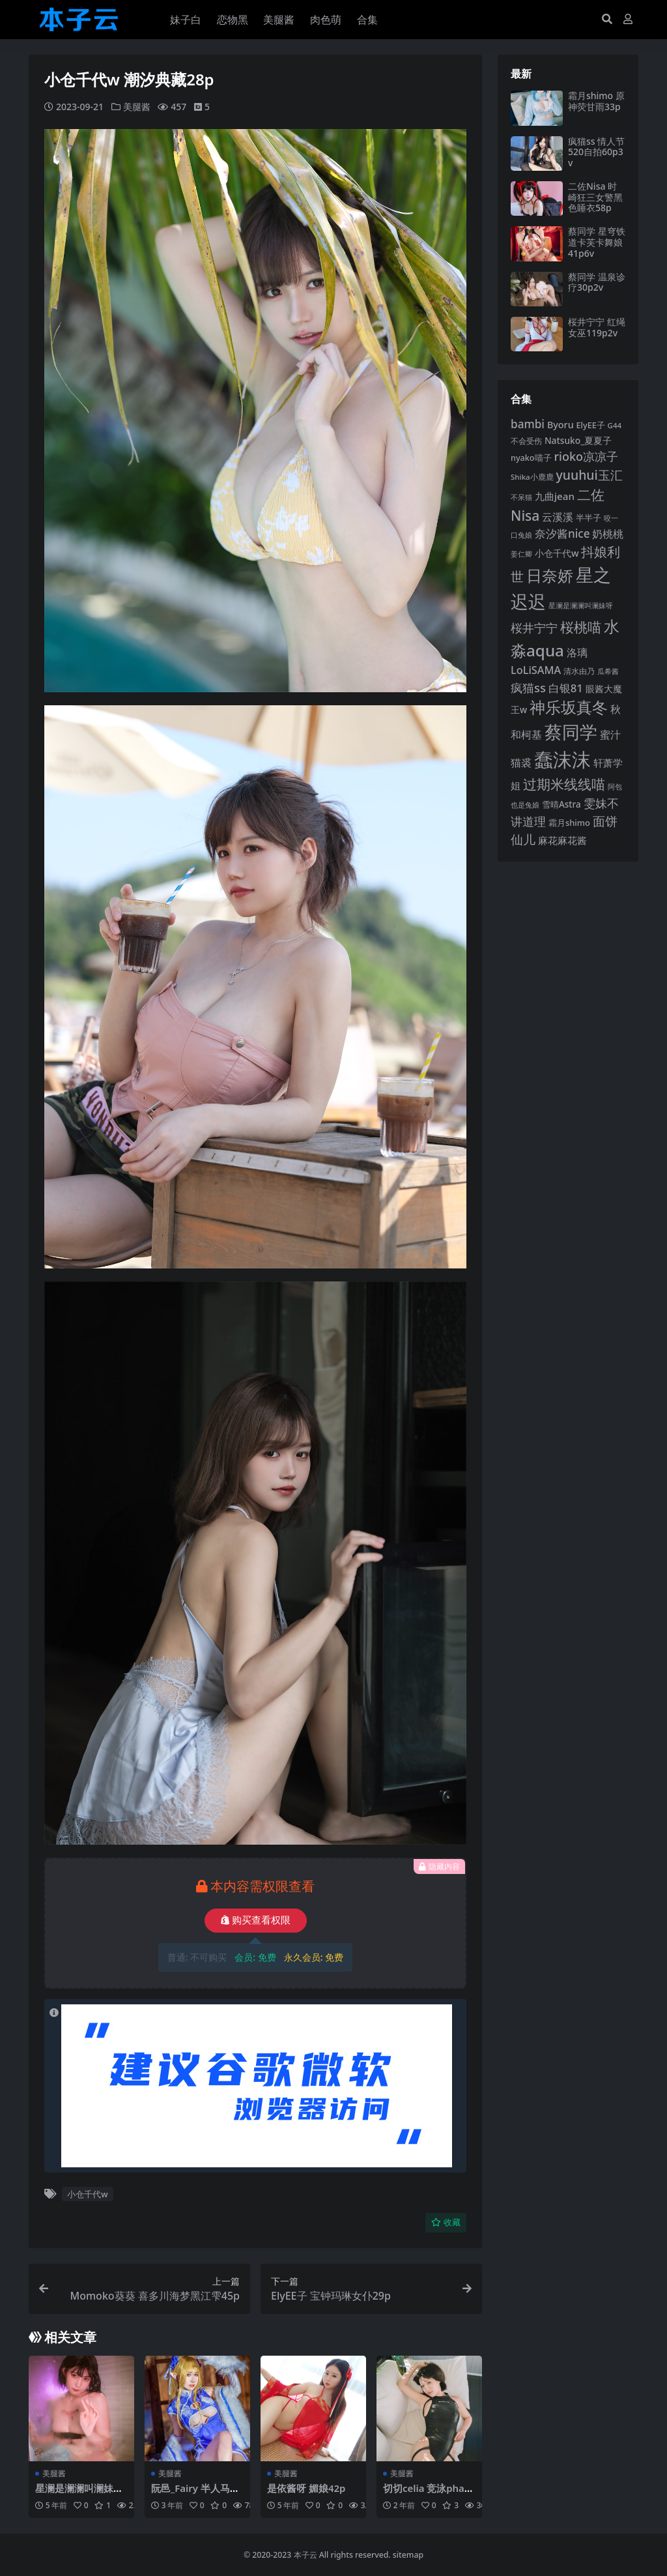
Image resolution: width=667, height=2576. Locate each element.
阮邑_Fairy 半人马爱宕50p (195, 2493)
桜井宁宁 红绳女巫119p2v (596, 327)
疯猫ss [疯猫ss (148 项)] (528, 687)
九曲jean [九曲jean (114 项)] (555, 496)
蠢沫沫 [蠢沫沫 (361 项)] (562, 759)
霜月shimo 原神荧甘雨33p (596, 101)
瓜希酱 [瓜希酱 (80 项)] (608, 671)
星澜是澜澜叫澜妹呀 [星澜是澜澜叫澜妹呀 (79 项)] (580, 605)
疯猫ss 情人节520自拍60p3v (596, 152)
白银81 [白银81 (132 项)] (565, 688)
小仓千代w (87, 2194)
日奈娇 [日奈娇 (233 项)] (549, 575)
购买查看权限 (256, 1920)
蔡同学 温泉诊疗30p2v (596, 282)
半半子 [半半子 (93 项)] (588, 517)
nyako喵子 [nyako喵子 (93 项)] (531, 457)
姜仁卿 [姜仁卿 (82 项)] (521, 554)
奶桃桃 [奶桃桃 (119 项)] (607, 534)
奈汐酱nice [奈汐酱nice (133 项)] (562, 533)
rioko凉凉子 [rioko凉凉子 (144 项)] (586, 456)
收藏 (446, 2222)
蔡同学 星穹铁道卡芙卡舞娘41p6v (596, 242)
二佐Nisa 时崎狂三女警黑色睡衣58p (595, 197)
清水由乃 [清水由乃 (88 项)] (579, 671)
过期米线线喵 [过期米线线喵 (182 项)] (564, 784)
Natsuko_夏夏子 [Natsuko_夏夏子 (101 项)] (578, 440)
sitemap (408, 2554)
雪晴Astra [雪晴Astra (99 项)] (561, 804)
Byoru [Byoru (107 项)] (560, 424)
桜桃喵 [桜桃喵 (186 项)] (580, 626)
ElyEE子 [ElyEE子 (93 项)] (590, 425)
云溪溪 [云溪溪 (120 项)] (557, 517)
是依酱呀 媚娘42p (306, 2487)
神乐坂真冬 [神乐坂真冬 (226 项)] (569, 707)
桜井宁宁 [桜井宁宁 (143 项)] (534, 628)
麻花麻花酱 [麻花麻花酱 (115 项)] (562, 840)
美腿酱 (136, 106)
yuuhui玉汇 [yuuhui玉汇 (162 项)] (589, 475)
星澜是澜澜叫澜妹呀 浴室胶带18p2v (79, 2493)
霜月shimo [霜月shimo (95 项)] (569, 822)
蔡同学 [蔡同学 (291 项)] (571, 732)
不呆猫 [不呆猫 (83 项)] (521, 497)
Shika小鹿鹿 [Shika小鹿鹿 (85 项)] (532, 477)
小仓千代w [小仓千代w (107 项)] (557, 553)
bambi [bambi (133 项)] (528, 424)
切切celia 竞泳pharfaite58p (428, 2493)
